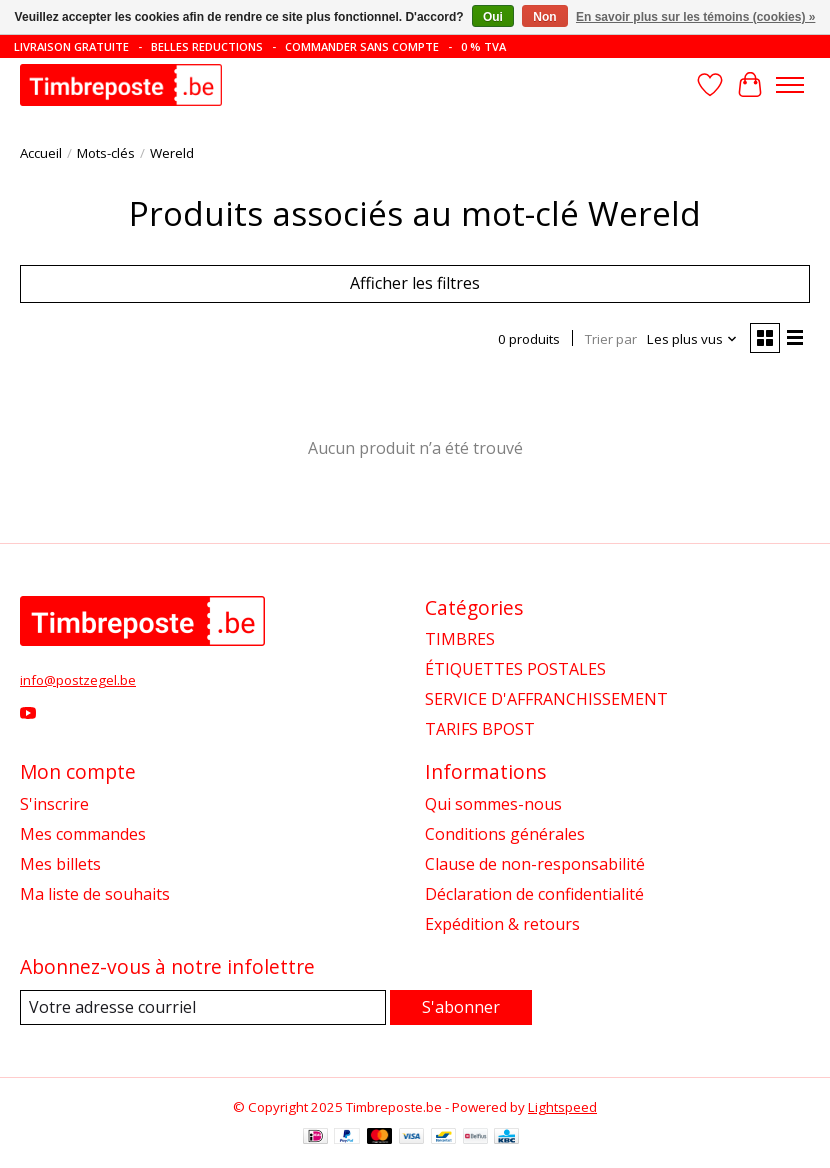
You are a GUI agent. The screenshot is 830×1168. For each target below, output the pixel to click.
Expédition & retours (502, 924)
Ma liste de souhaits (95, 894)
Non (544, 17)
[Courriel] (203, 1007)
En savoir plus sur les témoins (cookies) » (695, 17)
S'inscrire (54, 804)
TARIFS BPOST (480, 729)
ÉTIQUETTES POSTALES (515, 669)
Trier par (611, 339)
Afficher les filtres (415, 283)
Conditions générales (505, 834)
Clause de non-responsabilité (535, 864)
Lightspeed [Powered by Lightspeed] (562, 1107)
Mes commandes (83, 834)
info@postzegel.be (78, 680)
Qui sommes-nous (493, 804)
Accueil (41, 153)
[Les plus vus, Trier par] (692, 339)
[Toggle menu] (790, 85)
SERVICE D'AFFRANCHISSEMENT (546, 699)
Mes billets (60, 864)
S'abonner (461, 1007)
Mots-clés (106, 153)
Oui (493, 17)
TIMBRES (460, 639)
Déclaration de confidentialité (534, 894)
